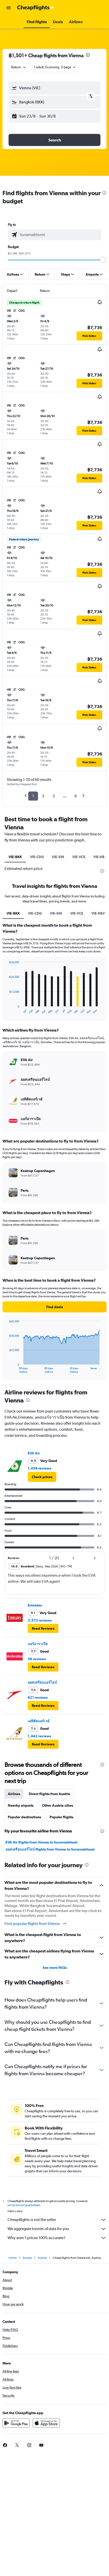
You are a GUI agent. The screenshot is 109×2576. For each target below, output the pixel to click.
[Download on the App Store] (46, 2422)
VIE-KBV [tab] (98, 913)
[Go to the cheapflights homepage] (35, 7)
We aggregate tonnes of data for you (57, 2229)
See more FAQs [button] (55, 1968)
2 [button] (43, 796)
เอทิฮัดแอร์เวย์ (38, 1721)
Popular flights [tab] (61, 1817)
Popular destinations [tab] (24, 1817)
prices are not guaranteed (24, 2205)
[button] (8, 7)
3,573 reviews (40, 1620)
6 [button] (76, 796)
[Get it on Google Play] (16, 2422)
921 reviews (38, 1697)
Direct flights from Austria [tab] (49, 1794)
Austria (42, 2258)
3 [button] (53, 796)
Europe (27, 2258)
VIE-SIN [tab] (58, 857)
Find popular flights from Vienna (36, 1923)
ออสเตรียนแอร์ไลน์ (42, 1682)
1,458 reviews (39, 1468)
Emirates (35, 1605)
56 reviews (37, 1659)
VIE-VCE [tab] (78, 857)
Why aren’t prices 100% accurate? (57, 2238)
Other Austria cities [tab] (57, 1805)
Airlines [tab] (14, 1794)
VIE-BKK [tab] (15, 857)
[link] (42, 1477)
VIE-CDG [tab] (37, 857)
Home (13, 2258)
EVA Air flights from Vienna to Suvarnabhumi (42, 1842)
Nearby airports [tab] (20, 1805)
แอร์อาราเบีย (38, 1644)
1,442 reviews (39, 1736)
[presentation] (88, 55)
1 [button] (33, 796)
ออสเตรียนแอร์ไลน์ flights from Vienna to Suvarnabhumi (50, 1849)
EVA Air (34, 1453)
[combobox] (19, 67)
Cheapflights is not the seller (57, 2220)
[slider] (103, 260)
